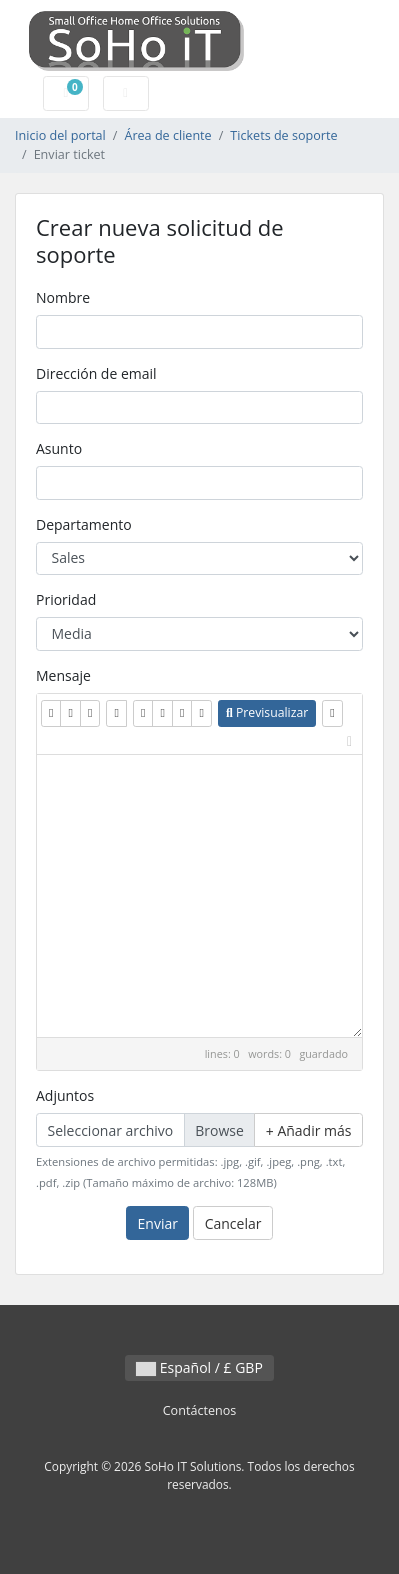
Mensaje (63, 675)
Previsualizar (267, 712)
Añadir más (309, 1130)
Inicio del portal (60, 135)
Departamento (84, 524)
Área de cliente (167, 135)
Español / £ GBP (199, 1367)
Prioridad (66, 599)
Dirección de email (96, 373)
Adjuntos (65, 1095)
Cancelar (233, 1223)
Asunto (59, 448)
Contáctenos (200, 1410)
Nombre (63, 297)
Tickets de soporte (283, 135)
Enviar (158, 1223)
